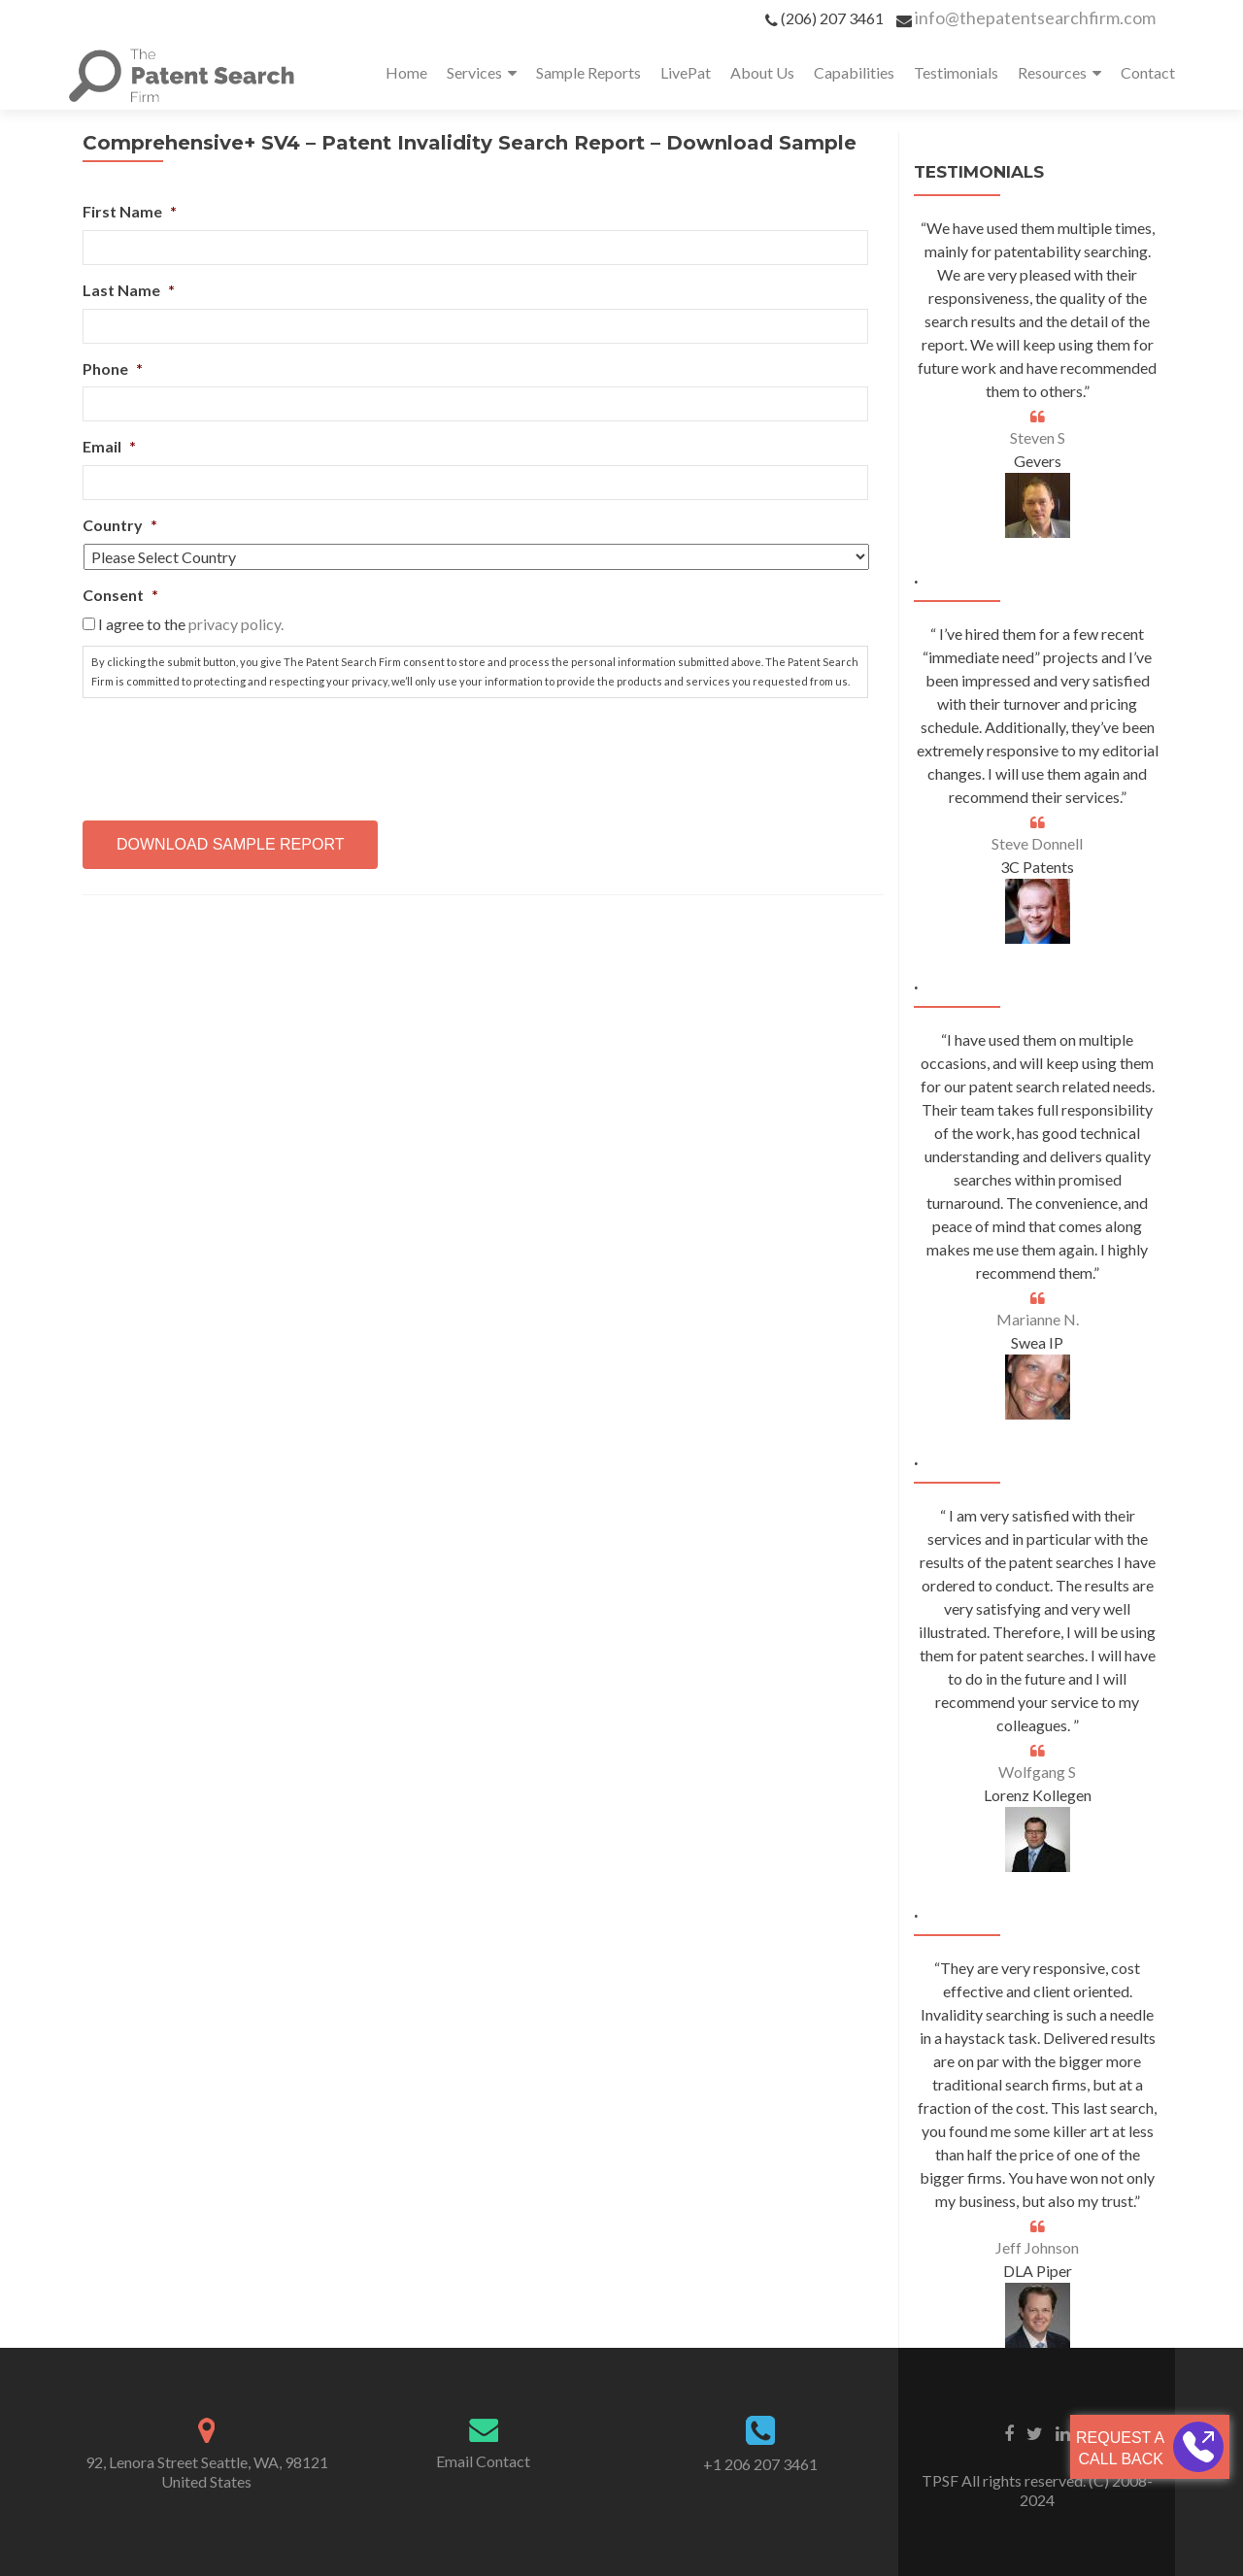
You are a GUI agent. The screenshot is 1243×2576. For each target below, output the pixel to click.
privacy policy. (236, 624)
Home (406, 72)
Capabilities (854, 72)
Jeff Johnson (1037, 2247)
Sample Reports (588, 72)
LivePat (685, 72)
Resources (1052, 72)
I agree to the (191, 624)
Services (474, 72)
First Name (130, 211)
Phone (113, 368)
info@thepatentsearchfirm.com (1035, 17)
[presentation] (230, 751)
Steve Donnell (1037, 843)
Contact (1148, 72)
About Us (762, 72)
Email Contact (483, 2461)
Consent (120, 594)
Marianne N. (1037, 1319)
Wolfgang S (1037, 1771)
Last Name (129, 290)
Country (120, 525)
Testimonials (956, 72)
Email (109, 446)
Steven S (1037, 437)
